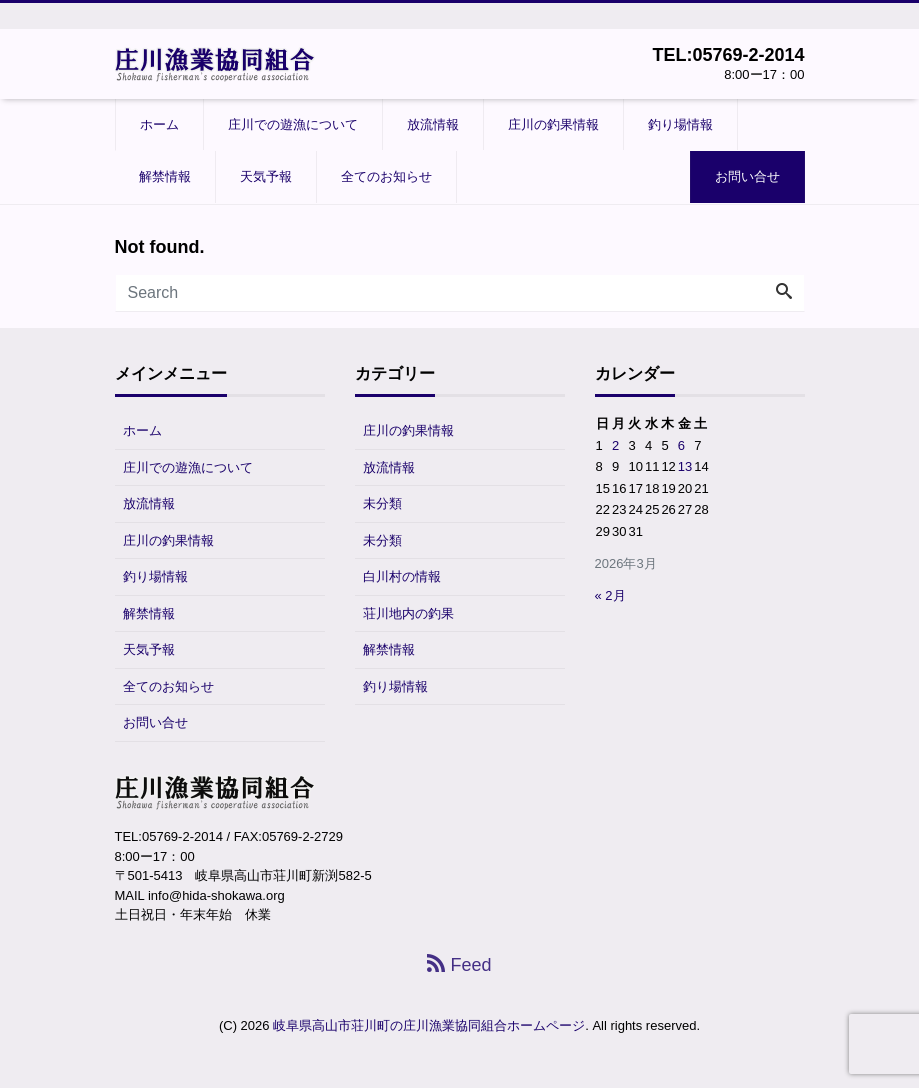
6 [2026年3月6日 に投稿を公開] (681, 445)
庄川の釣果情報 (553, 124)
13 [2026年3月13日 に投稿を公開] (685, 466)
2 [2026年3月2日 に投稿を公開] (615, 445)
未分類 (382, 503)
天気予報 (266, 176)
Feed (459, 965)
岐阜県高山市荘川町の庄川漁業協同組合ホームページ (429, 1025)
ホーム (159, 124)
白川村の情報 (402, 576)
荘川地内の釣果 (408, 613)
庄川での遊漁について (293, 124)
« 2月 (610, 595)
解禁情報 (165, 176)
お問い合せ (747, 176)
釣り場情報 (680, 124)
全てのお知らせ (386, 176)
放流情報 (433, 124)
